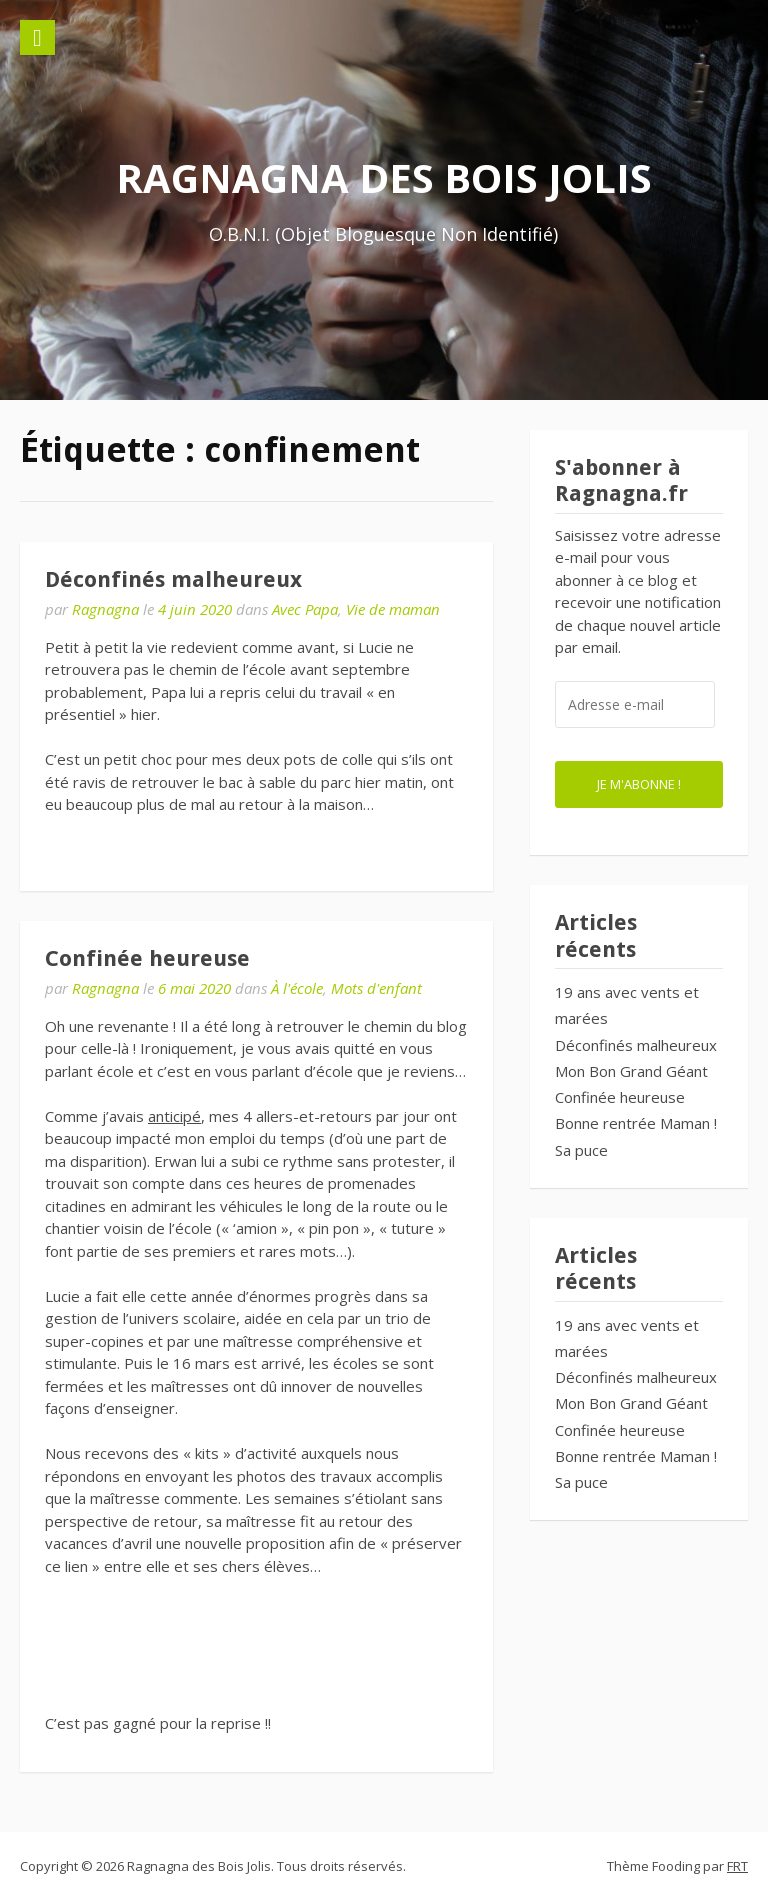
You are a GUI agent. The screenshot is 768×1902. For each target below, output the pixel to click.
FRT (737, 1866)
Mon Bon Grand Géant (631, 1071)
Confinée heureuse (147, 958)
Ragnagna (105, 609)
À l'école (297, 988)
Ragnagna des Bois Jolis (384, 177)
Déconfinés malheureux (173, 579)
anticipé (174, 1116)
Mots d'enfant (376, 988)
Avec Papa (305, 609)
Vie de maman (393, 609)
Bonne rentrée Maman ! (636, 1123)
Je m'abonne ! (639, 784)
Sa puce (581, 1150)
